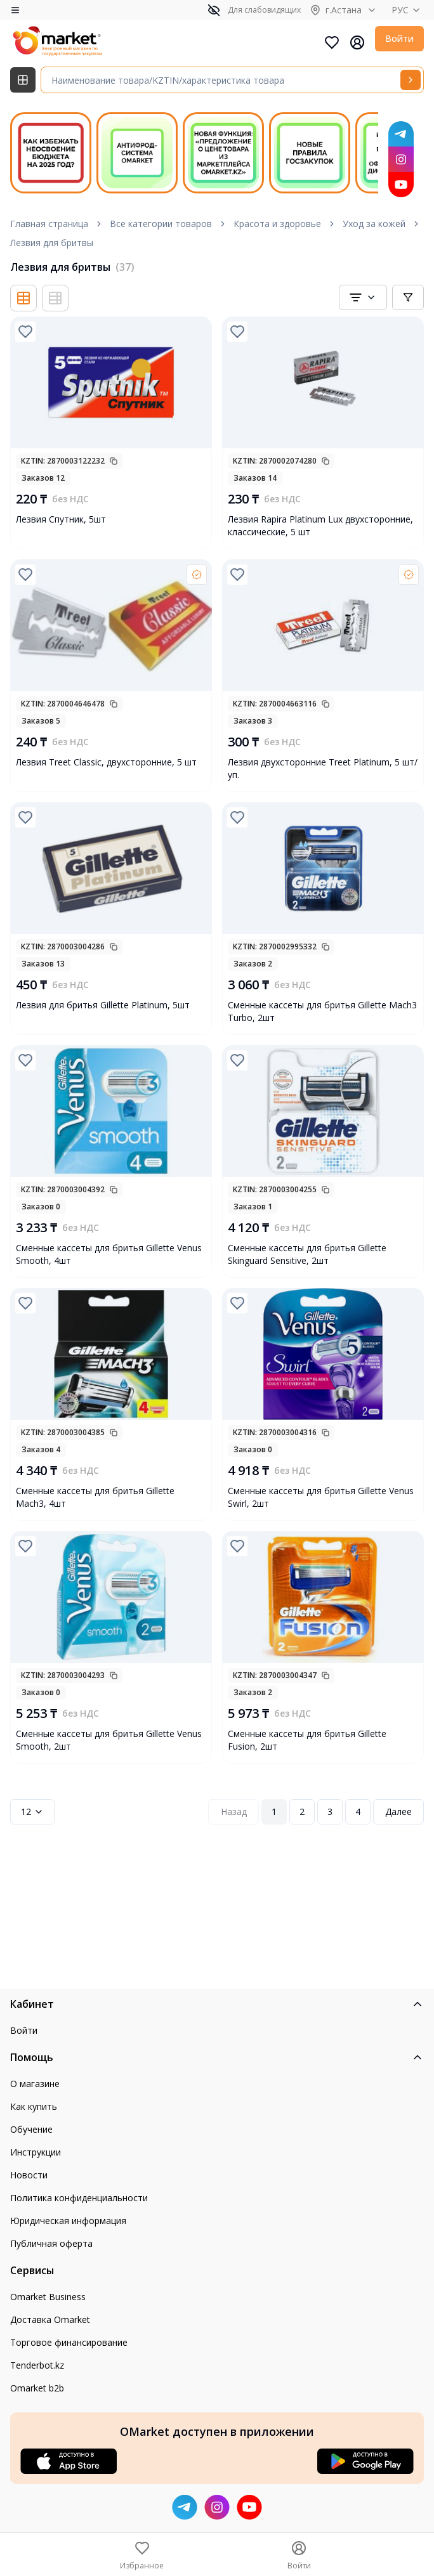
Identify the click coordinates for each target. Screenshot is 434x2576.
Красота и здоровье (277, 224)
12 (32, 1811)
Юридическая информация (68, 2221)
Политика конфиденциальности (79, 2198)
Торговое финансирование (69, 2342)
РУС (407, 10)
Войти (399, 38)
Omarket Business (48, 2297)
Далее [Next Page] (398, 1811)
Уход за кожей (374, 224)
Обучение (31, 2129)
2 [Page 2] (302, 1811)
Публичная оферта (51, 2243)
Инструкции (35, 2152)
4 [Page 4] (357, 1811)
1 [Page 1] (274, 1811)
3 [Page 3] (329, 1811)
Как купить (33, 2106)
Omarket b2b (37, 2388)
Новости (29, 2175)
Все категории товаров (161, 224)
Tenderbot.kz (37, 2365)
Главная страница (49, 224)
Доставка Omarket (50, 2319)
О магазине (35, 2084)
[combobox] (363, 297)
